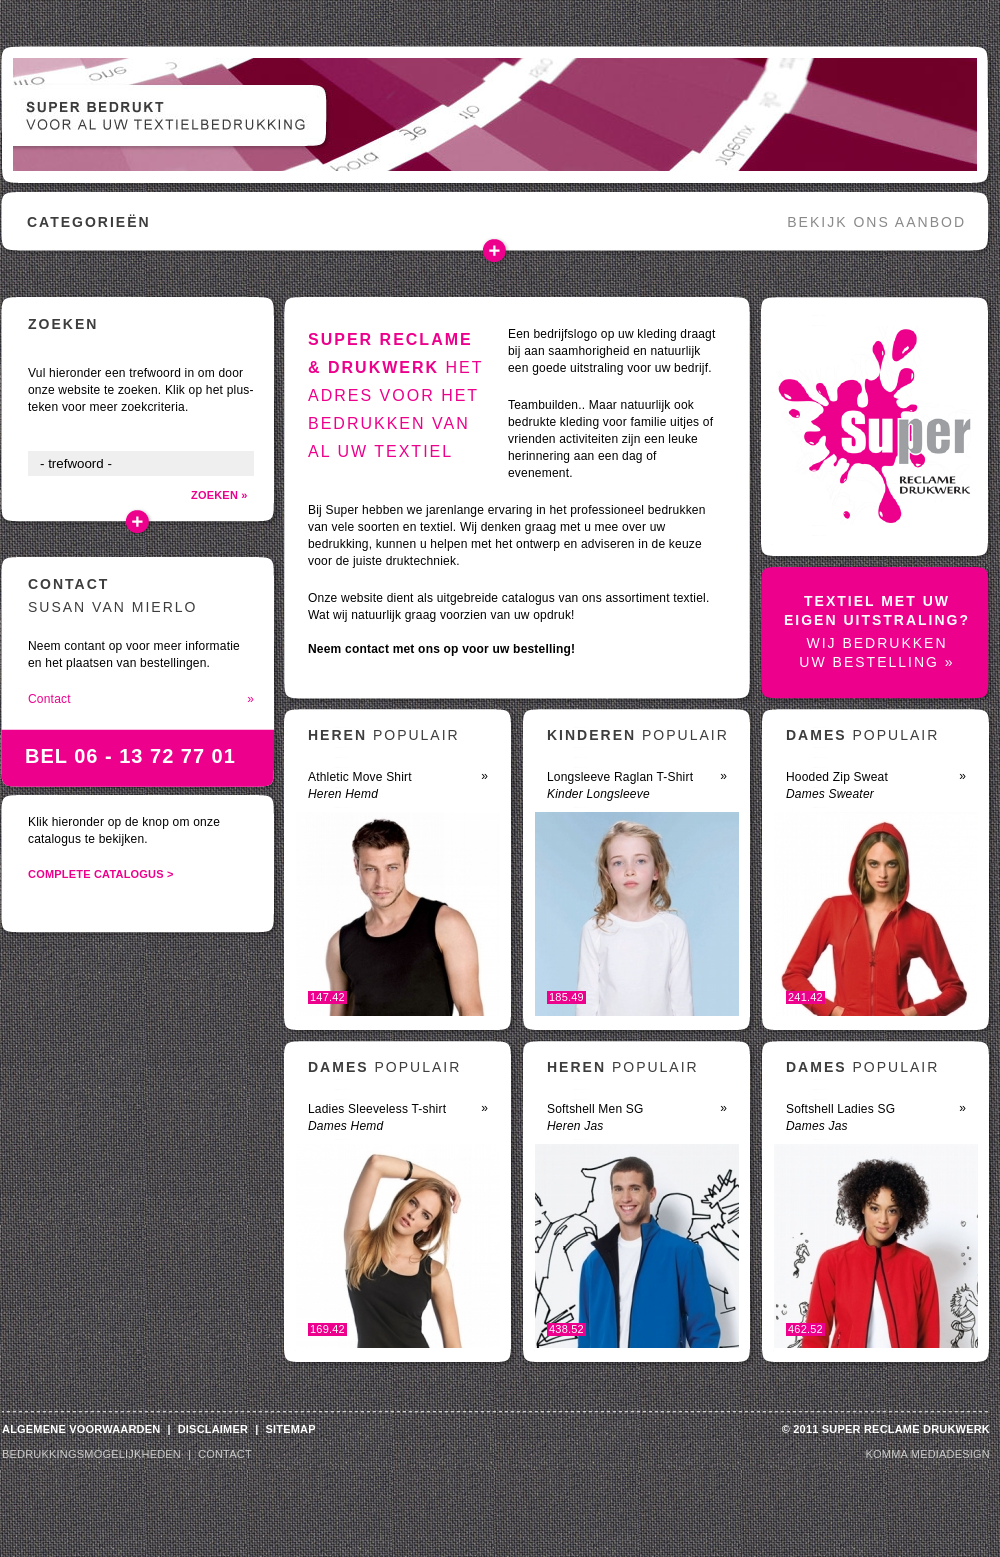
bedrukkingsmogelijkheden (91, 1454)
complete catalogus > (101, 874)
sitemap (290, 1429)
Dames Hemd (345, 1126)
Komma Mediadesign (928, 1454)
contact (225, 1454)
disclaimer (213, 1429)
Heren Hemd (343, 794)
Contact (141, 699)
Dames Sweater (830, 794)
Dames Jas (817, 1126)
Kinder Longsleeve (598, 794)
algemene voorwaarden (81, 1429)
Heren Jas (575, 1126)
